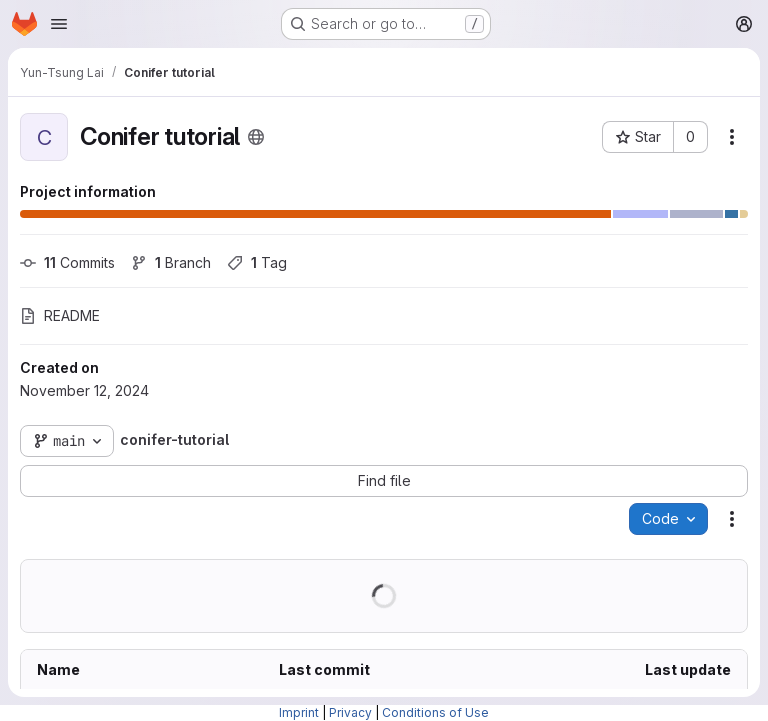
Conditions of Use (435, 712)
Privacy (350, 712)
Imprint (299, 712)
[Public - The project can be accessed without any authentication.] (256, 137)
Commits (67, 262)
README (60, 315)
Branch (171, 262)
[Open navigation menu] (59, 24)
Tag (257, 262)
